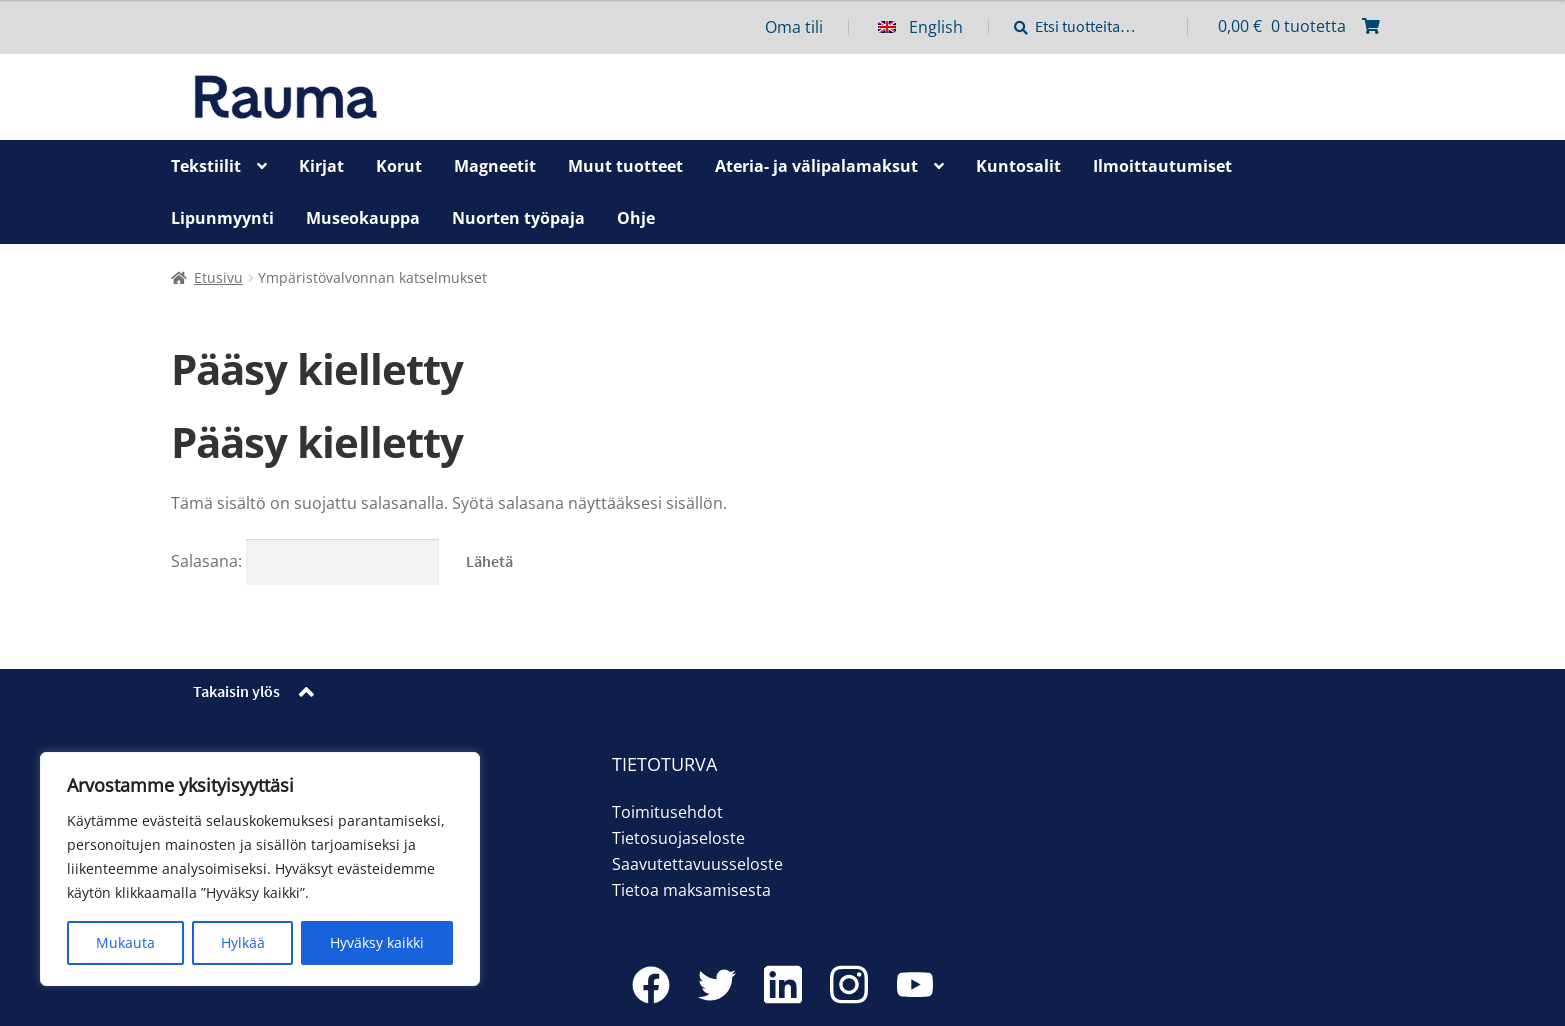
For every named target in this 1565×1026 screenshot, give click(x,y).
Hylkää (243, 942)
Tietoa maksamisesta (691, 890)
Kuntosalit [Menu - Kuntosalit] (1018, 166)
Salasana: (305, 561)
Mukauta (125, 942)
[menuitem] (933, 27)
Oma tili (794, 27)
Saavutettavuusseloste (697, 864)
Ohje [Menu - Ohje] (636, 218)
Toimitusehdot (667, 812)
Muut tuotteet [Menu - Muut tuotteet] (625, 166)
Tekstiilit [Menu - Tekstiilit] (206, 166)
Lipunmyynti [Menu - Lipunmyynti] (222, 218)
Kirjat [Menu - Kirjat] (321, 166)
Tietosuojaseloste (678, 838)
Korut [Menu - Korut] (399, 166)
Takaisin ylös (236, 691)
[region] (260, 869)
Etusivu (218, 277)
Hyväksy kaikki (377, 942)
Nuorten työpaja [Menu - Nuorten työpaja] (518, 218)
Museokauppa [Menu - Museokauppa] (363, 218)
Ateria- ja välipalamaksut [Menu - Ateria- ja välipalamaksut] (816, 166)
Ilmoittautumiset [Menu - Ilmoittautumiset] (1162, 166)
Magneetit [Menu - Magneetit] (495, 166)
